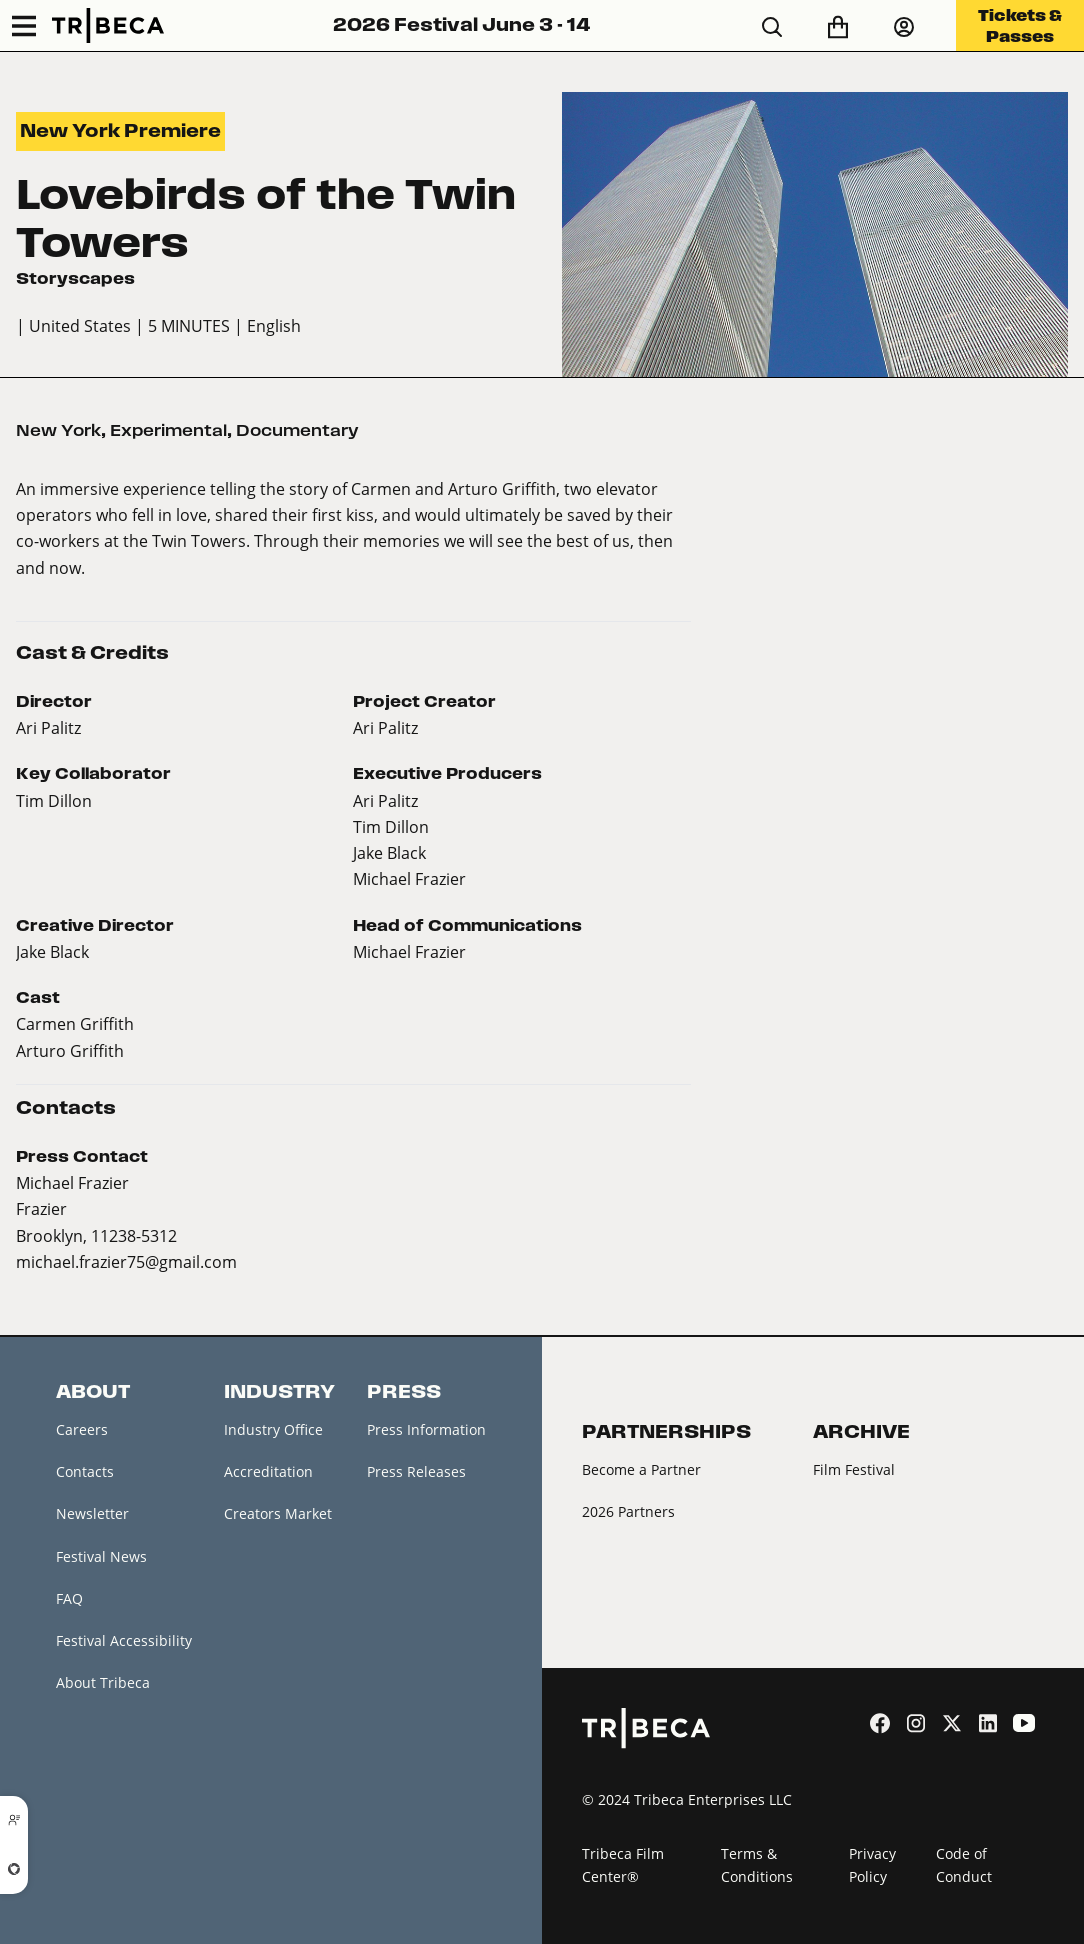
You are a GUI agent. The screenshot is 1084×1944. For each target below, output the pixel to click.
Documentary (297, 430)
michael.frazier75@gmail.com (126, 1261)
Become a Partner (641, 1469)
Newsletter (92, 1513)
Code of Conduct (964, 1865)
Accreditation (268, 1471)
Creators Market (278, 1513)
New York (58, 430)
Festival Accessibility (124, 1640)
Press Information (426, 1429)
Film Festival (854, 1469)
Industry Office (273, 1429)
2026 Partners (628, 1511)
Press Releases (416, 1471)
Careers (82, 1429)
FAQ (69, 1598)
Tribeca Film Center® (623, 1865)
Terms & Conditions (757, 1865)
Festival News (101, 1556)
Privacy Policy (872, 1865)
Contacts (85, 1471)
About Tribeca (103, 1682)
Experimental (168, 430)
